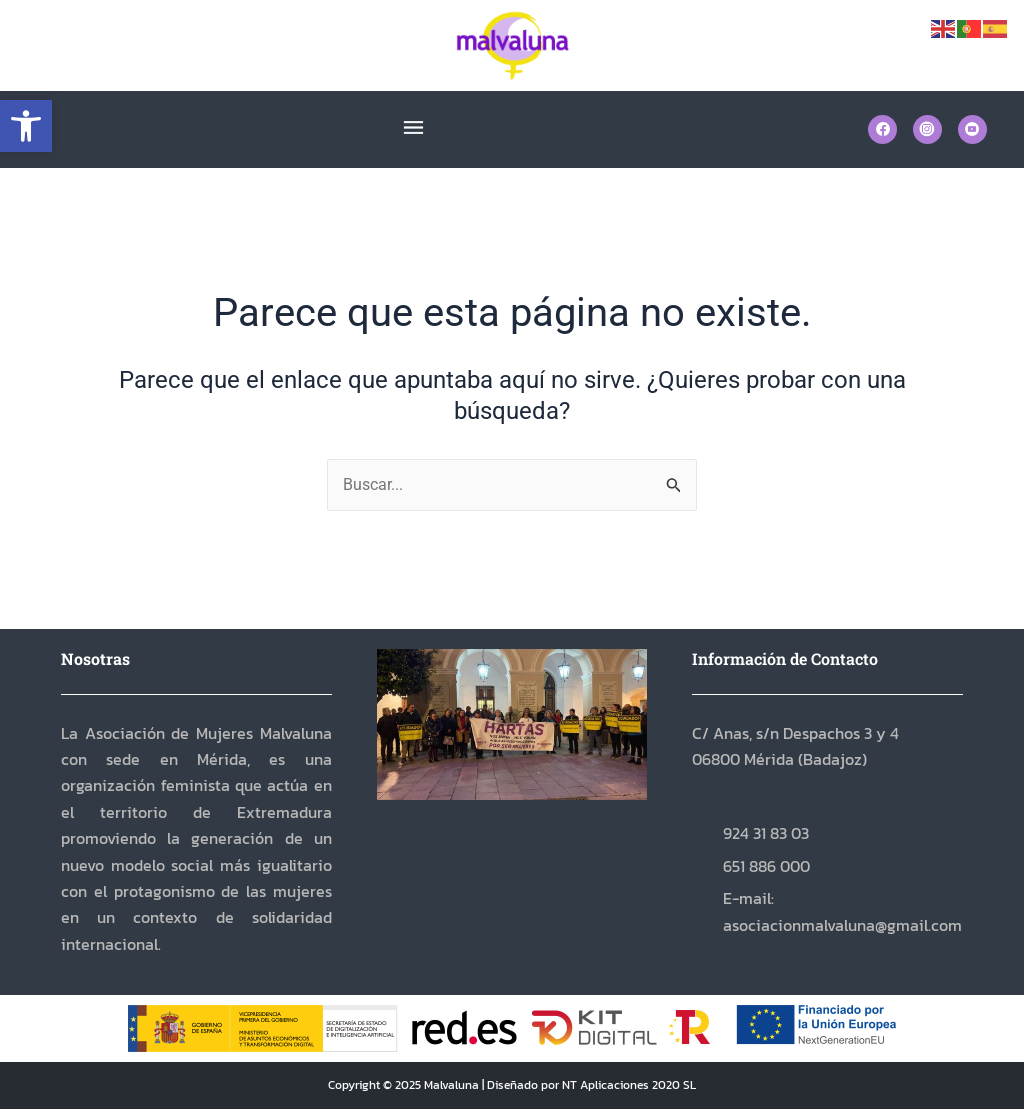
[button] (26, 126)
